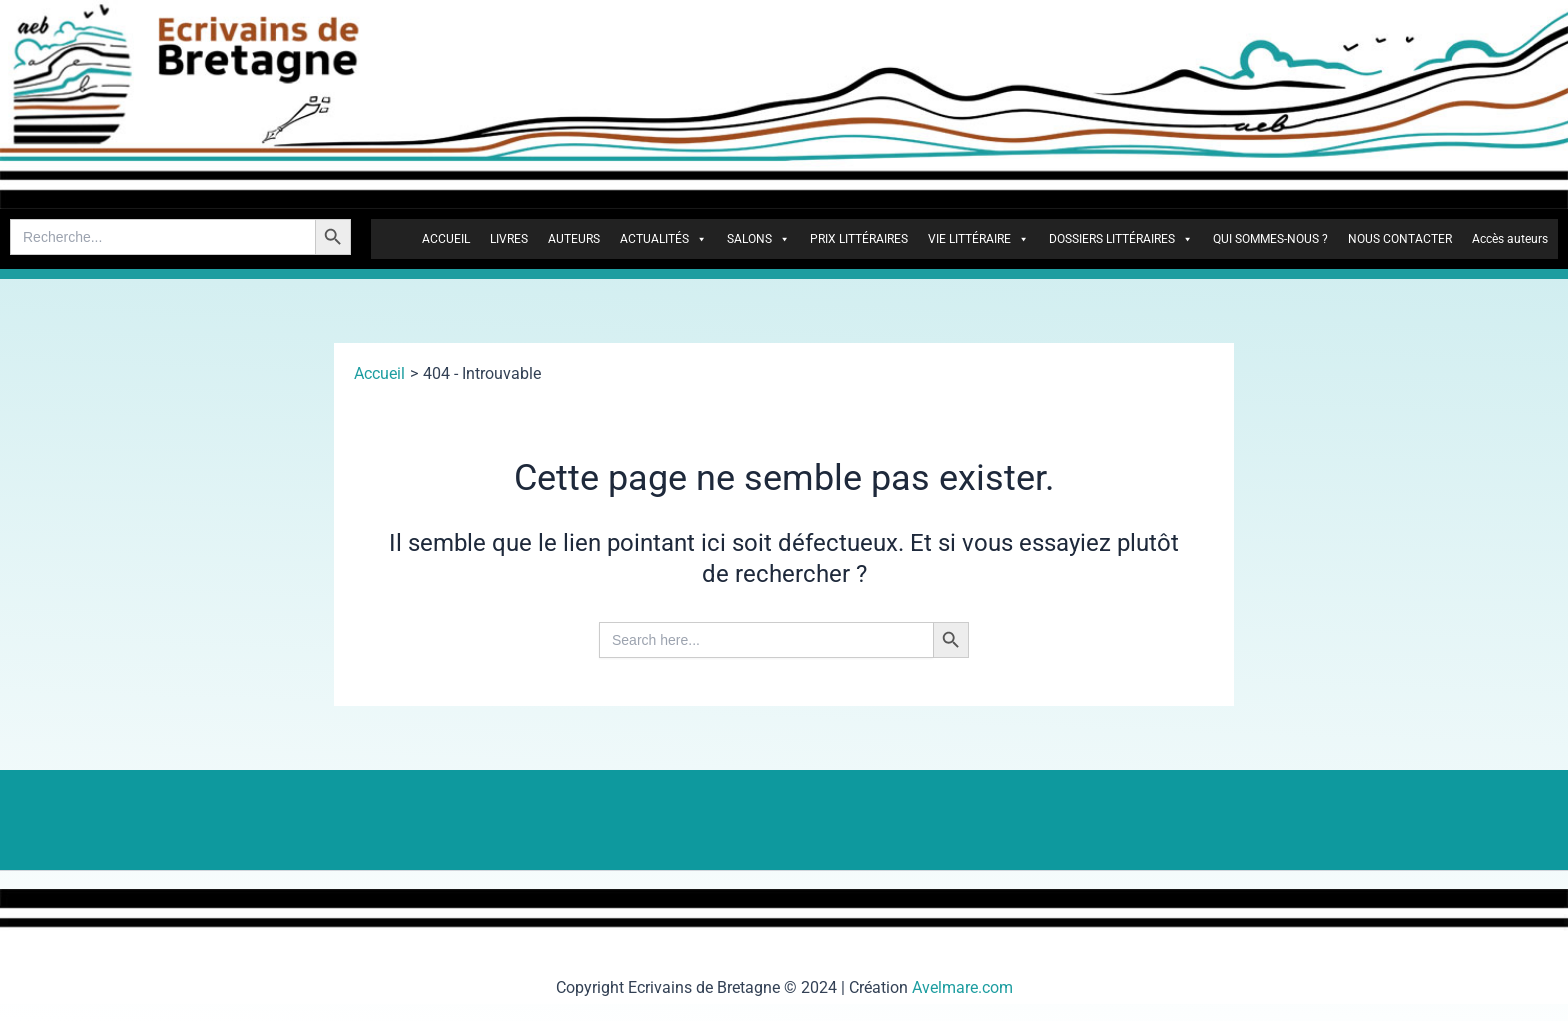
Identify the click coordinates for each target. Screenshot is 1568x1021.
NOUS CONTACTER (1400, 239)
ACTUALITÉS (663, 239)
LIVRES (509, 239)
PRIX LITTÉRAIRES (859, 239)
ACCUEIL (446, 239)
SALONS (758, 239)
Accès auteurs (1510, 239)
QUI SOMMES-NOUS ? (1270, 239)
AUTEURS (574, 239)
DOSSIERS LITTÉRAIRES (1121, 239)
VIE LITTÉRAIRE (978, 239)
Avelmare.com (962, 987)
